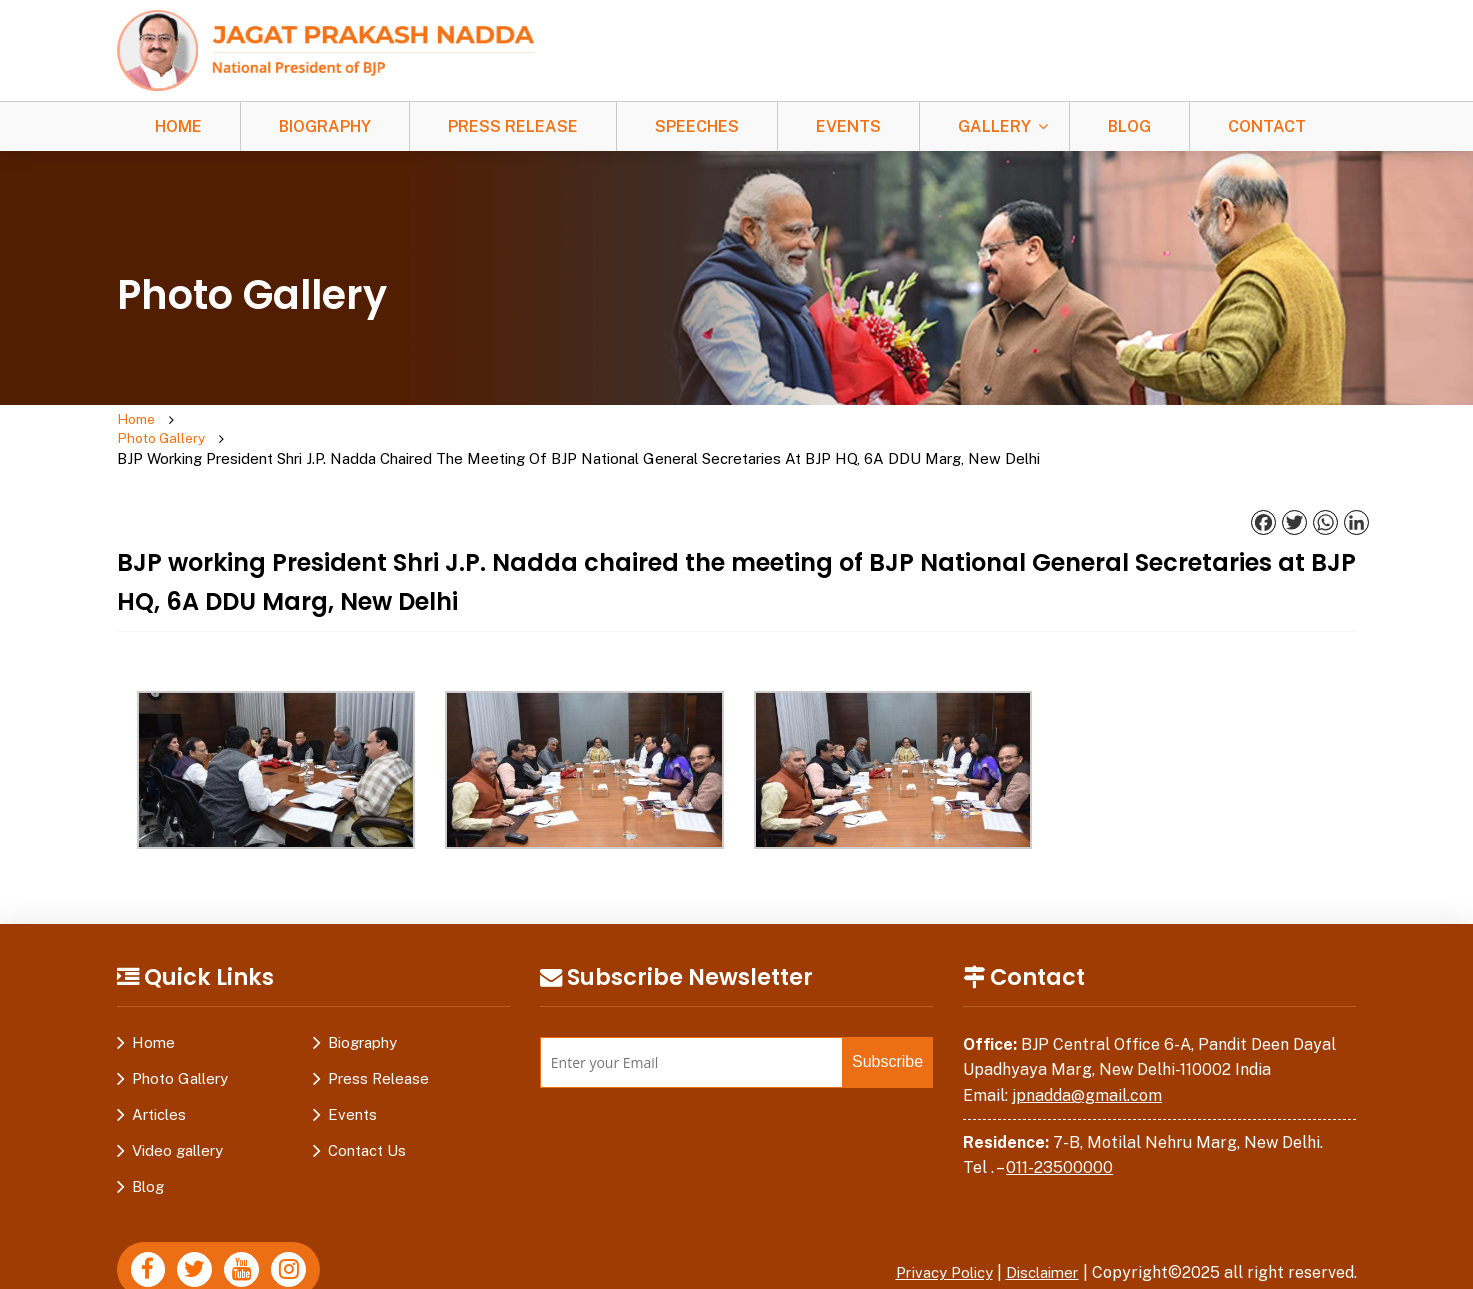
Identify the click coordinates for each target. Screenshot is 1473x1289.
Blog (1129, 126)
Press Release (513, 126)
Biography (325, 126)
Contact (1267, 126)
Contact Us (367, 1112)
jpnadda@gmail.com (1087, 1057)
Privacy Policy (932, 1234)
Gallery (994, 126)
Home (178, 126)
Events (848, 126)
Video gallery (177, 1112)
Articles (159, 1076)
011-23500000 (1059, 1129)
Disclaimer (1039, 1234)
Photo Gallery (238, 420)
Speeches (697, 126)
